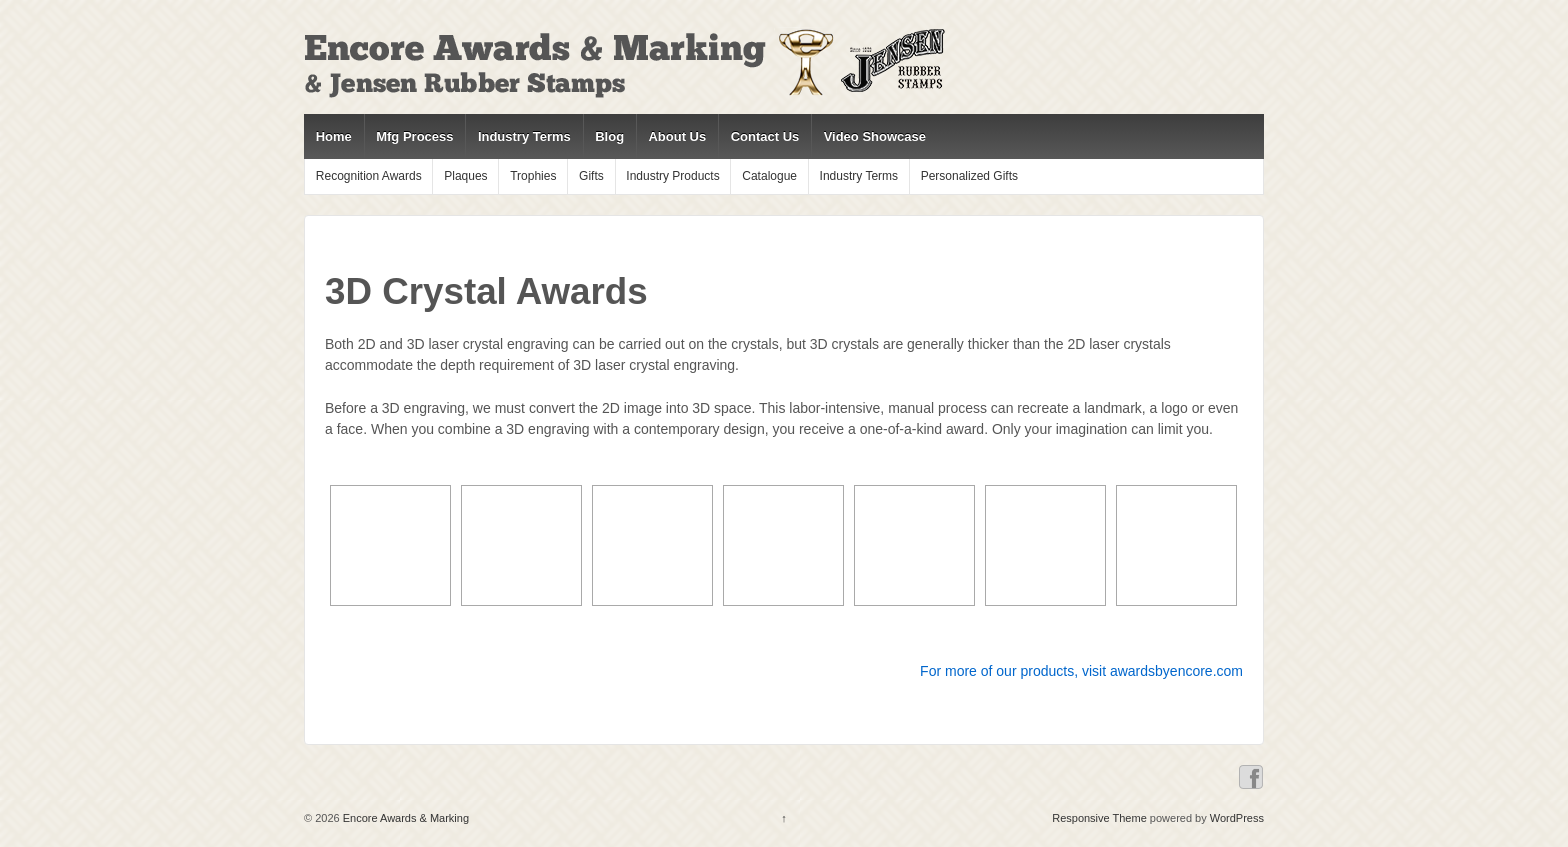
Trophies (533, 176)
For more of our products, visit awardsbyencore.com (1081, 671)
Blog (609, 136)
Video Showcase (875, 136)
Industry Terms (524, 136)
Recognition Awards (369, 176)
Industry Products (672, 176)
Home (334, 136)
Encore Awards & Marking (404, 818)
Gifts (591, 176)
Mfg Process (414, 136)
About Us (677, 136)
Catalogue (769, 176)
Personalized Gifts (969, 176)
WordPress (1237, 818)
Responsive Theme (1099, 818)
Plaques (465, 176)
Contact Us (765, 136)
